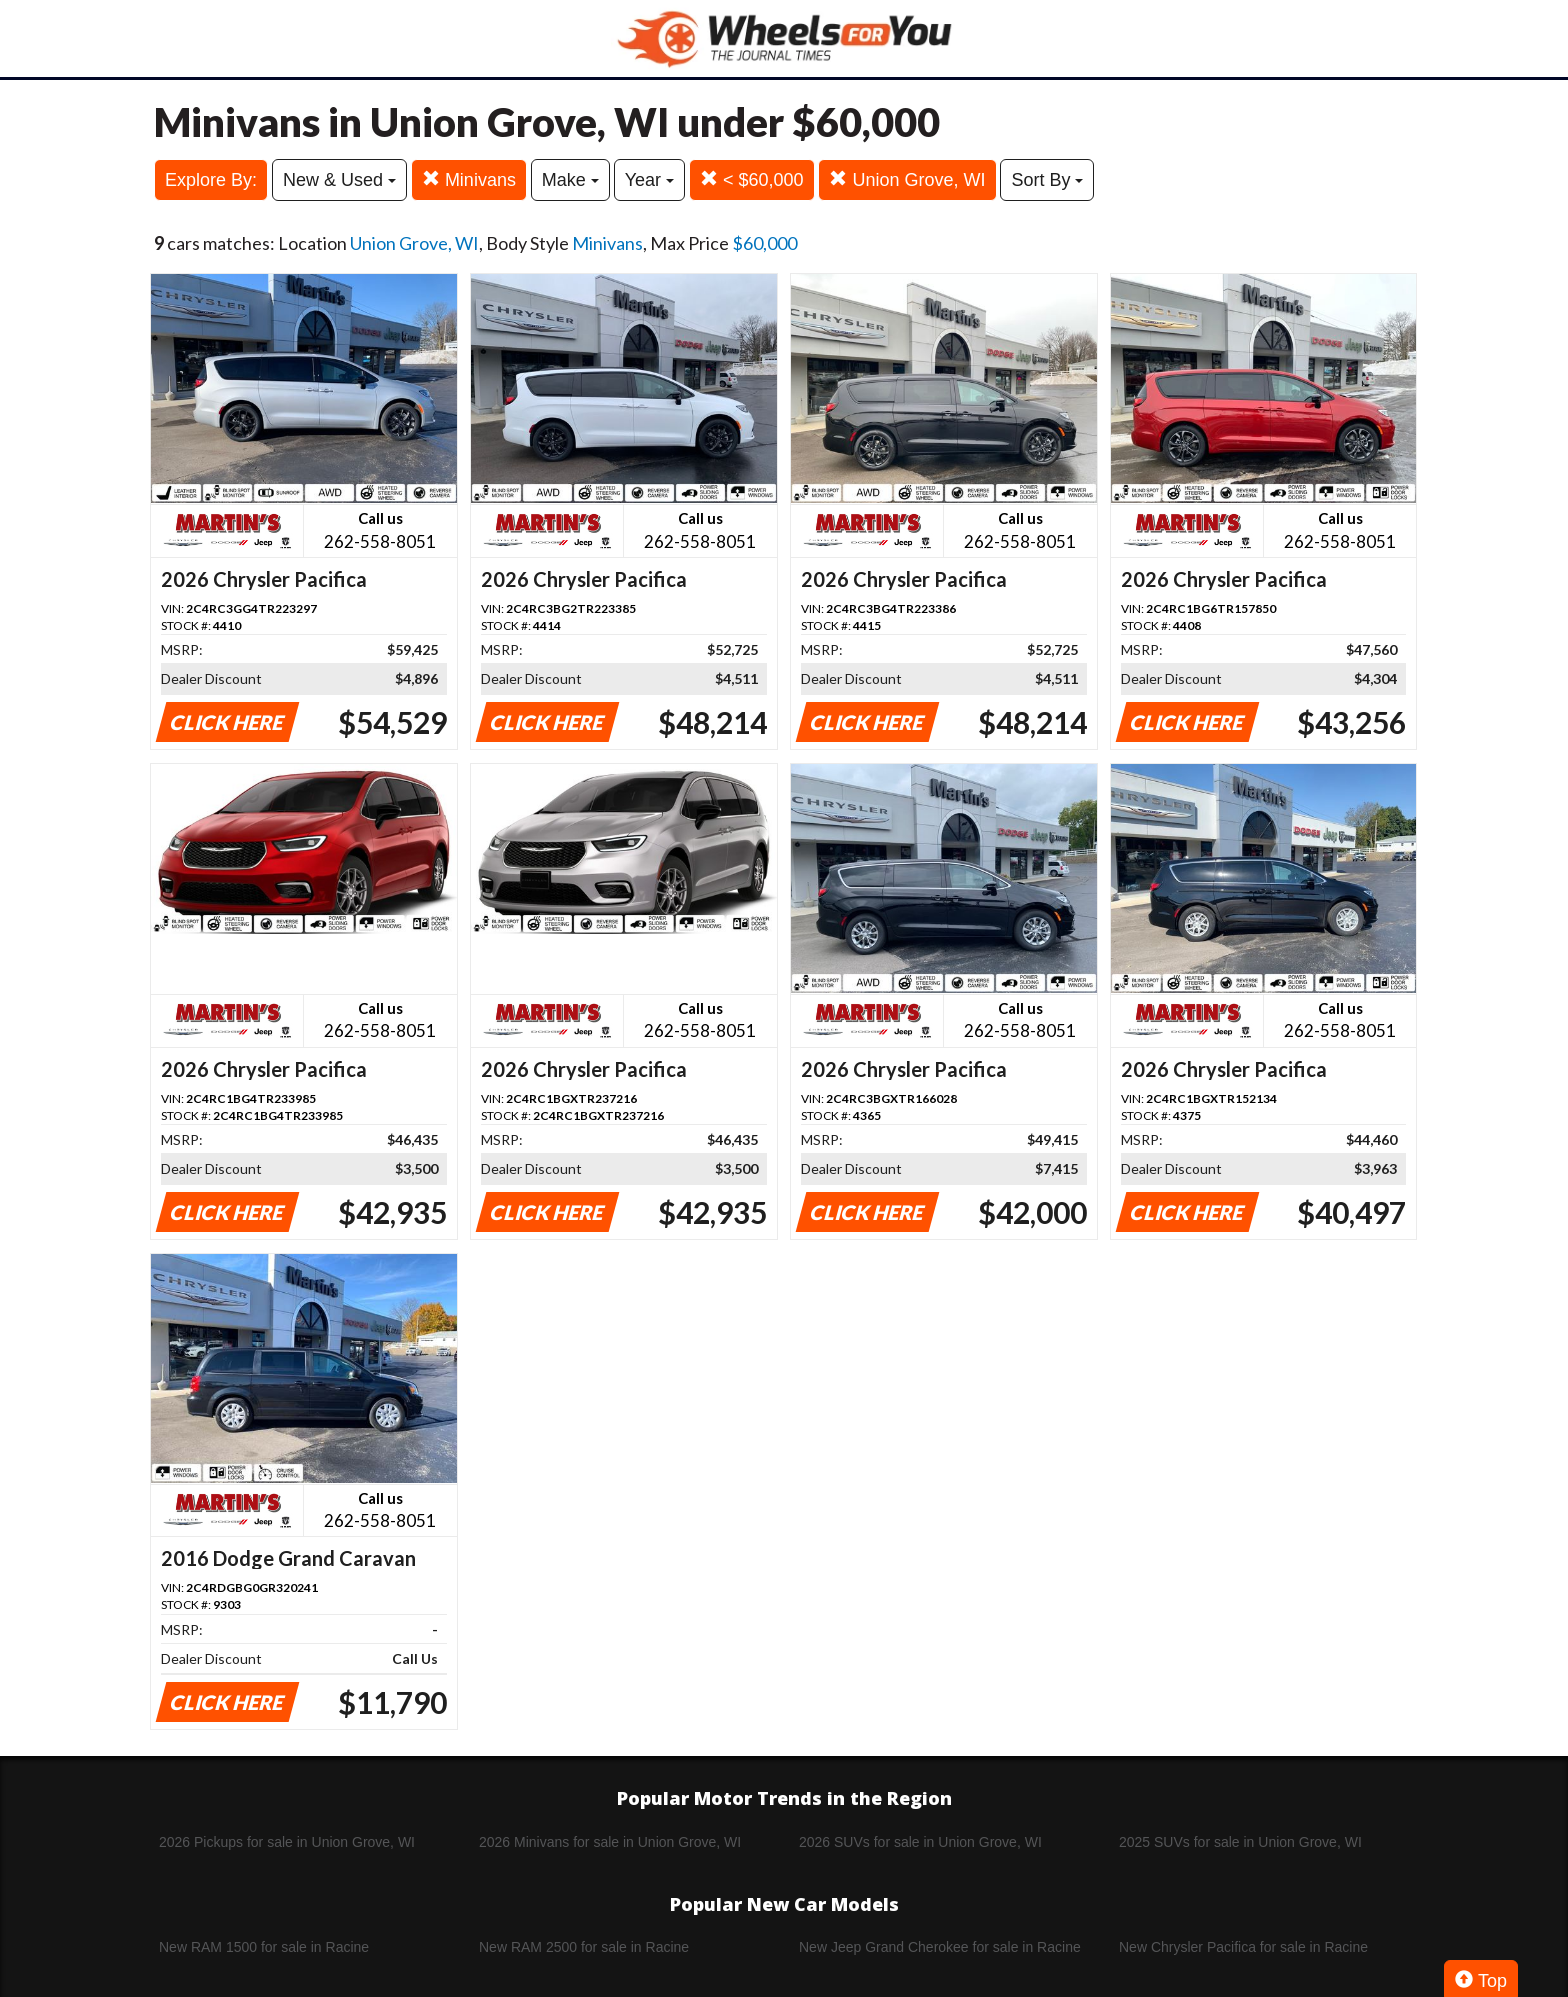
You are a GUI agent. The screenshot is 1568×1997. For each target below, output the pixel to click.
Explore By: (211, 180)
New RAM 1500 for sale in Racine (264, 1947)
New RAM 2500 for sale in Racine (584, 1947)
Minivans (469, 179)
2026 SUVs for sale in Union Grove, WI (920, 1842)
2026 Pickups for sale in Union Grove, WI (287, 1842)
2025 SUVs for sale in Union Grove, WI (1240, 1842)
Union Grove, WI (907, 179)
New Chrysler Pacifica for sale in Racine (1243, 1947)
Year (649, 180)
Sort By (1047, 180)
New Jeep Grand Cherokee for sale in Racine (940, 1947)
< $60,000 (752, 179)
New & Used (339, 180)
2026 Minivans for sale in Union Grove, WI (610, 1842)
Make (570, 180)
